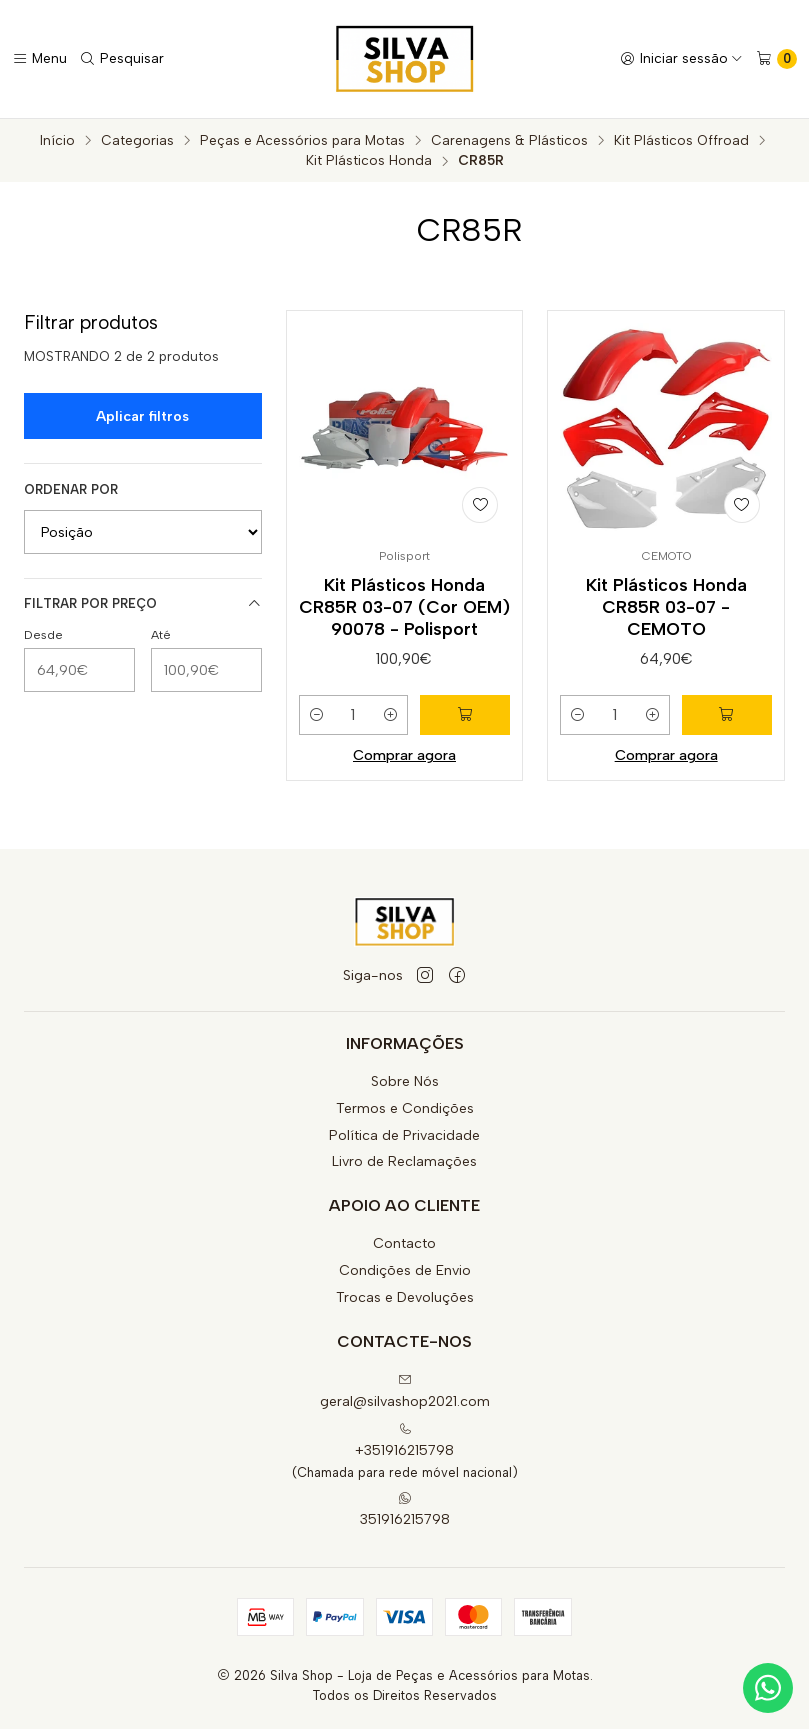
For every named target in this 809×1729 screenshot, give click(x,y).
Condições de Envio (405, 1270)
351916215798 (405, 1509)
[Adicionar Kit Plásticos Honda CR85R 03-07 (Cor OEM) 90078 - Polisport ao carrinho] (465, 715)
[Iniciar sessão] (681, 59)
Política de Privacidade (404, 1135)
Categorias (137, 141)
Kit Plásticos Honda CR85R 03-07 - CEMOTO (666, 606)
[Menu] (39, 59)
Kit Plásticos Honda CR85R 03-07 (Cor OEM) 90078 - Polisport (404, 606)
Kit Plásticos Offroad (681, 141)
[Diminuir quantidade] (317, 715)
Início (57, 141)
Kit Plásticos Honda (369, 161)
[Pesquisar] (121, 59)
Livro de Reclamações (404, 1161)
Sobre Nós (405, 1081)
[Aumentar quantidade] (390, 715)
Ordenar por (71, 489)
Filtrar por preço (143, 604)
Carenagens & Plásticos (509, 141)
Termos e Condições (405, 1108)
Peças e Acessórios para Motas (302, 141)
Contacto (404, 1243)
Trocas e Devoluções (405, 1297)
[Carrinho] (776, 59)
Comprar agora (404, 755)
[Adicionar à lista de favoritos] (480, 505)
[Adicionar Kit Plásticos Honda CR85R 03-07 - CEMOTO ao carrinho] (727, 715)
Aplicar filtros (142, 416)
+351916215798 (404, 1440)
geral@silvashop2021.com (405, 1391)
